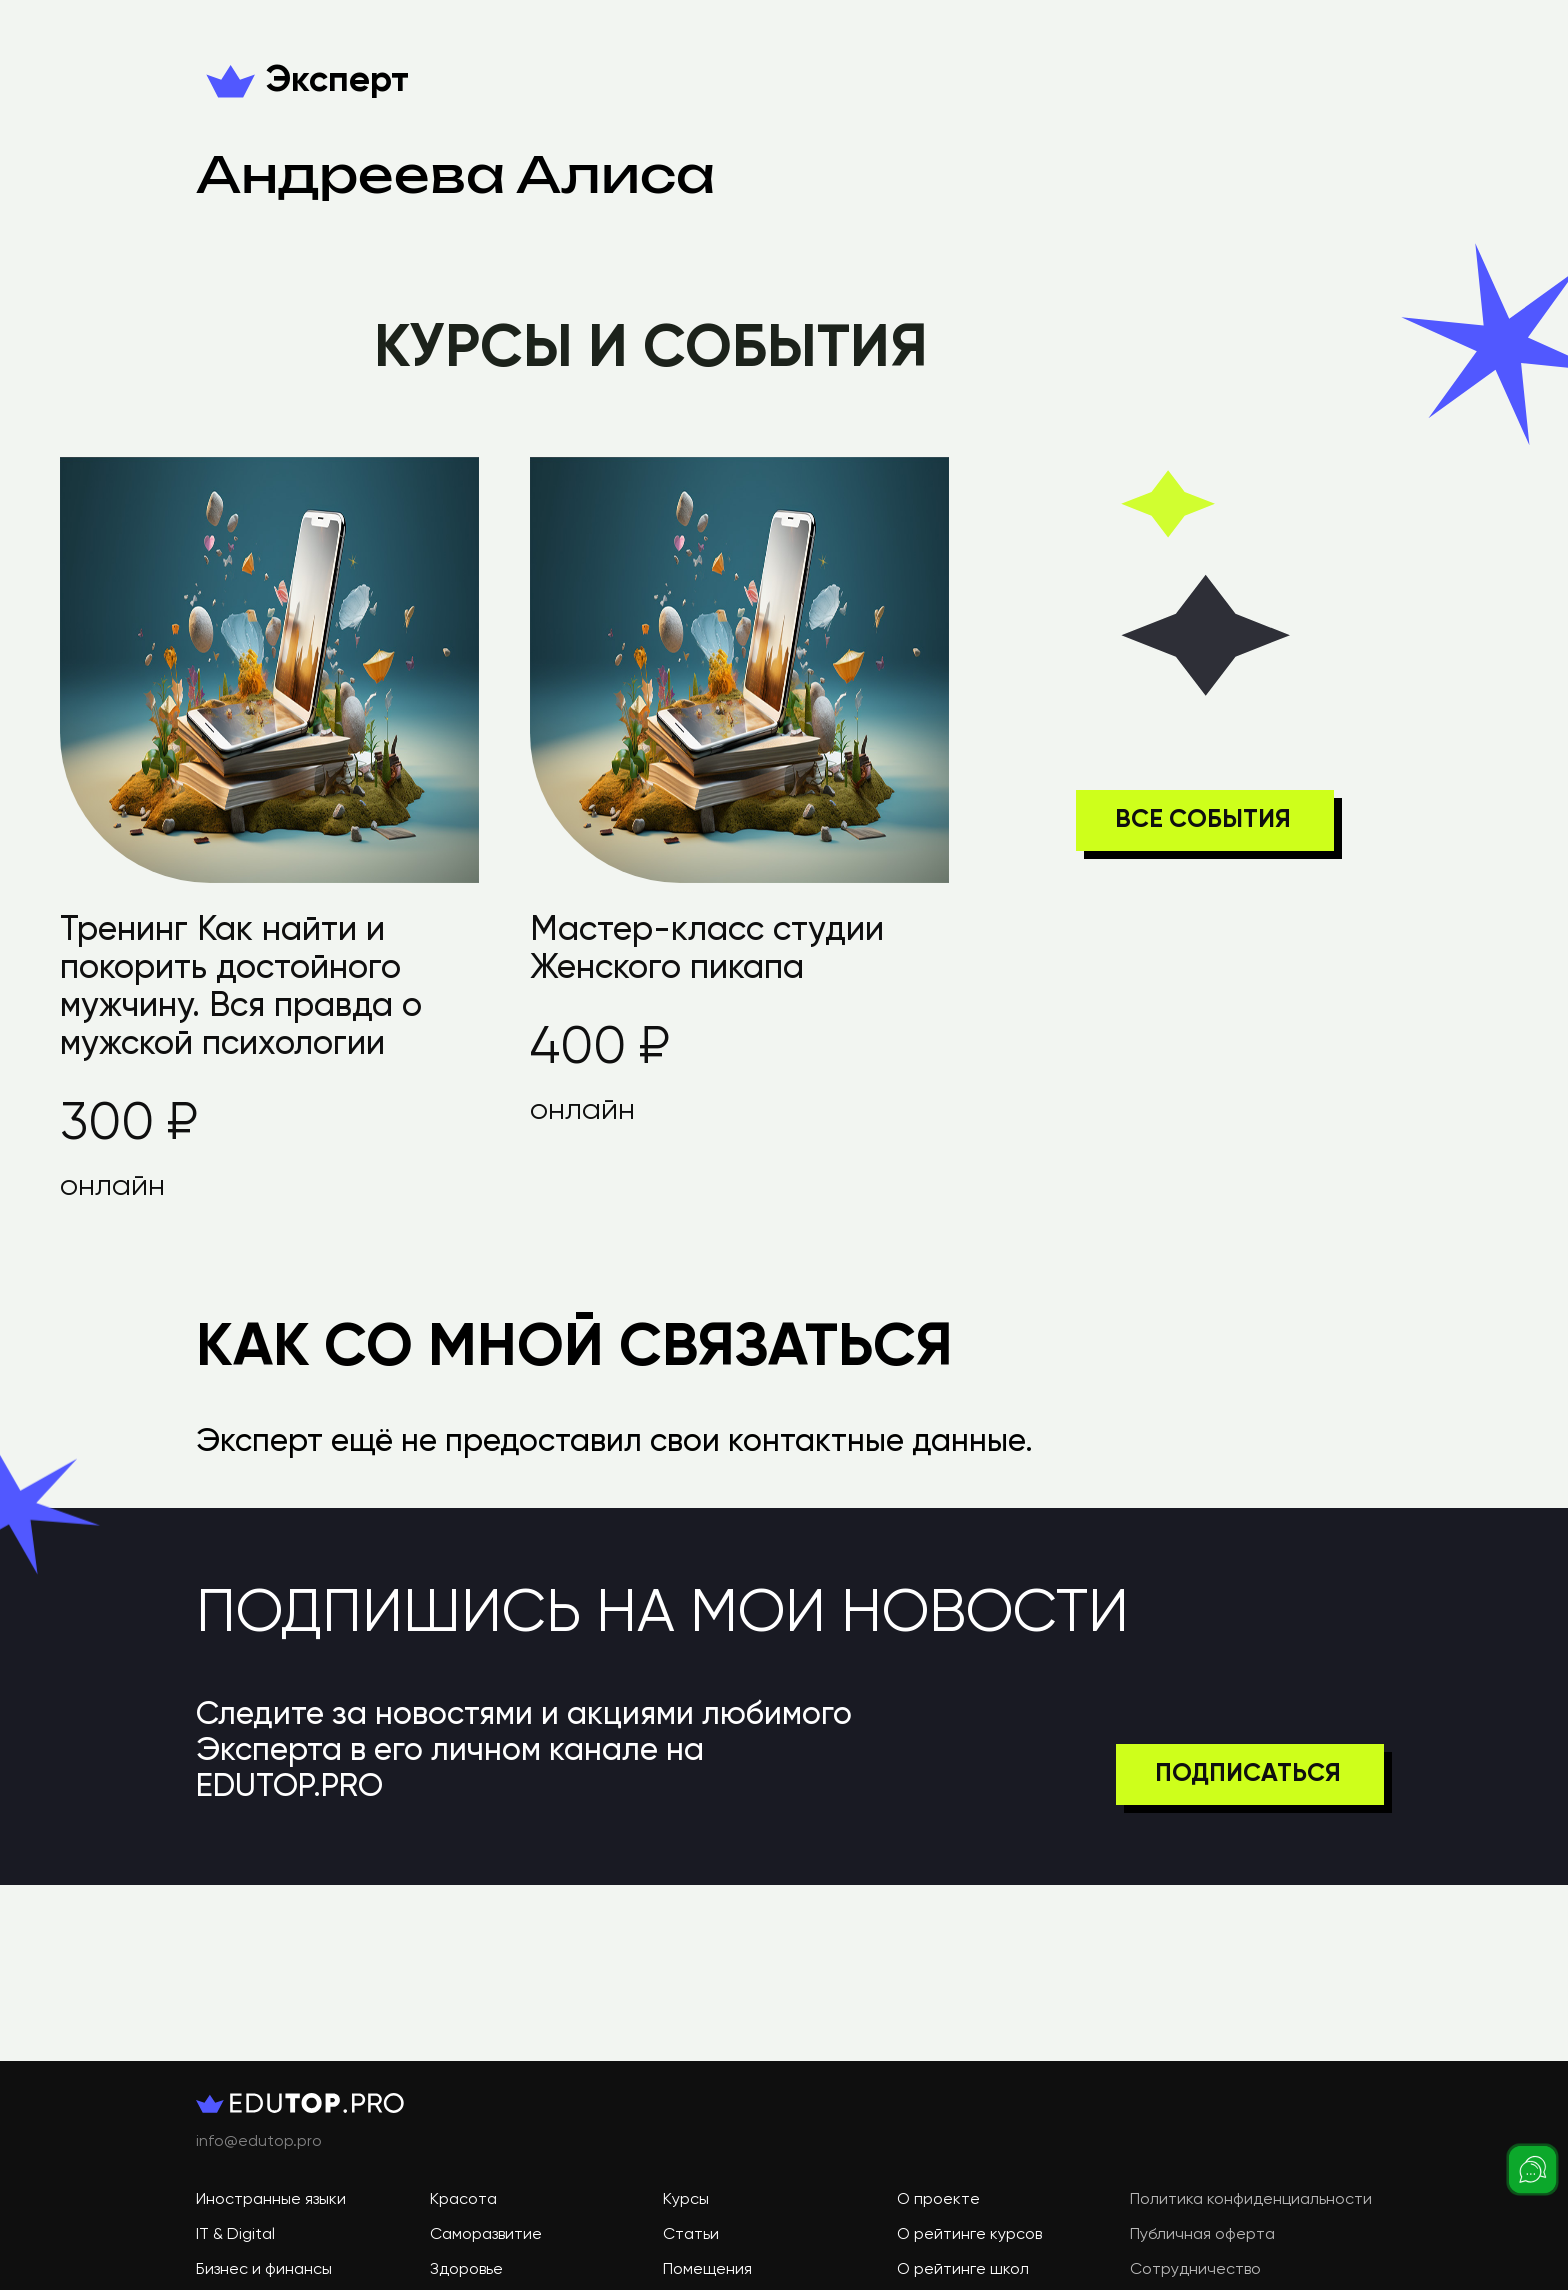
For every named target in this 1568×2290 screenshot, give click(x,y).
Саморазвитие (486, 2235)
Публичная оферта (1202, 2235)
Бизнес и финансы (264, 2270)
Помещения (707, 2270)
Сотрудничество (1195, 2270)
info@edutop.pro (259, 2142)
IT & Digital (235, 2235)
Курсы (686, 2200)
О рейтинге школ (963, 2270)
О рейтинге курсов (969, 2235)
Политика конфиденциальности (1251, 2200)
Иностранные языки (271, 2200)
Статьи (691, 2235)
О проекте (938, 2200)
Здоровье (466, 2270)
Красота (463, 2200)
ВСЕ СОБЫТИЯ (1203, 820)
